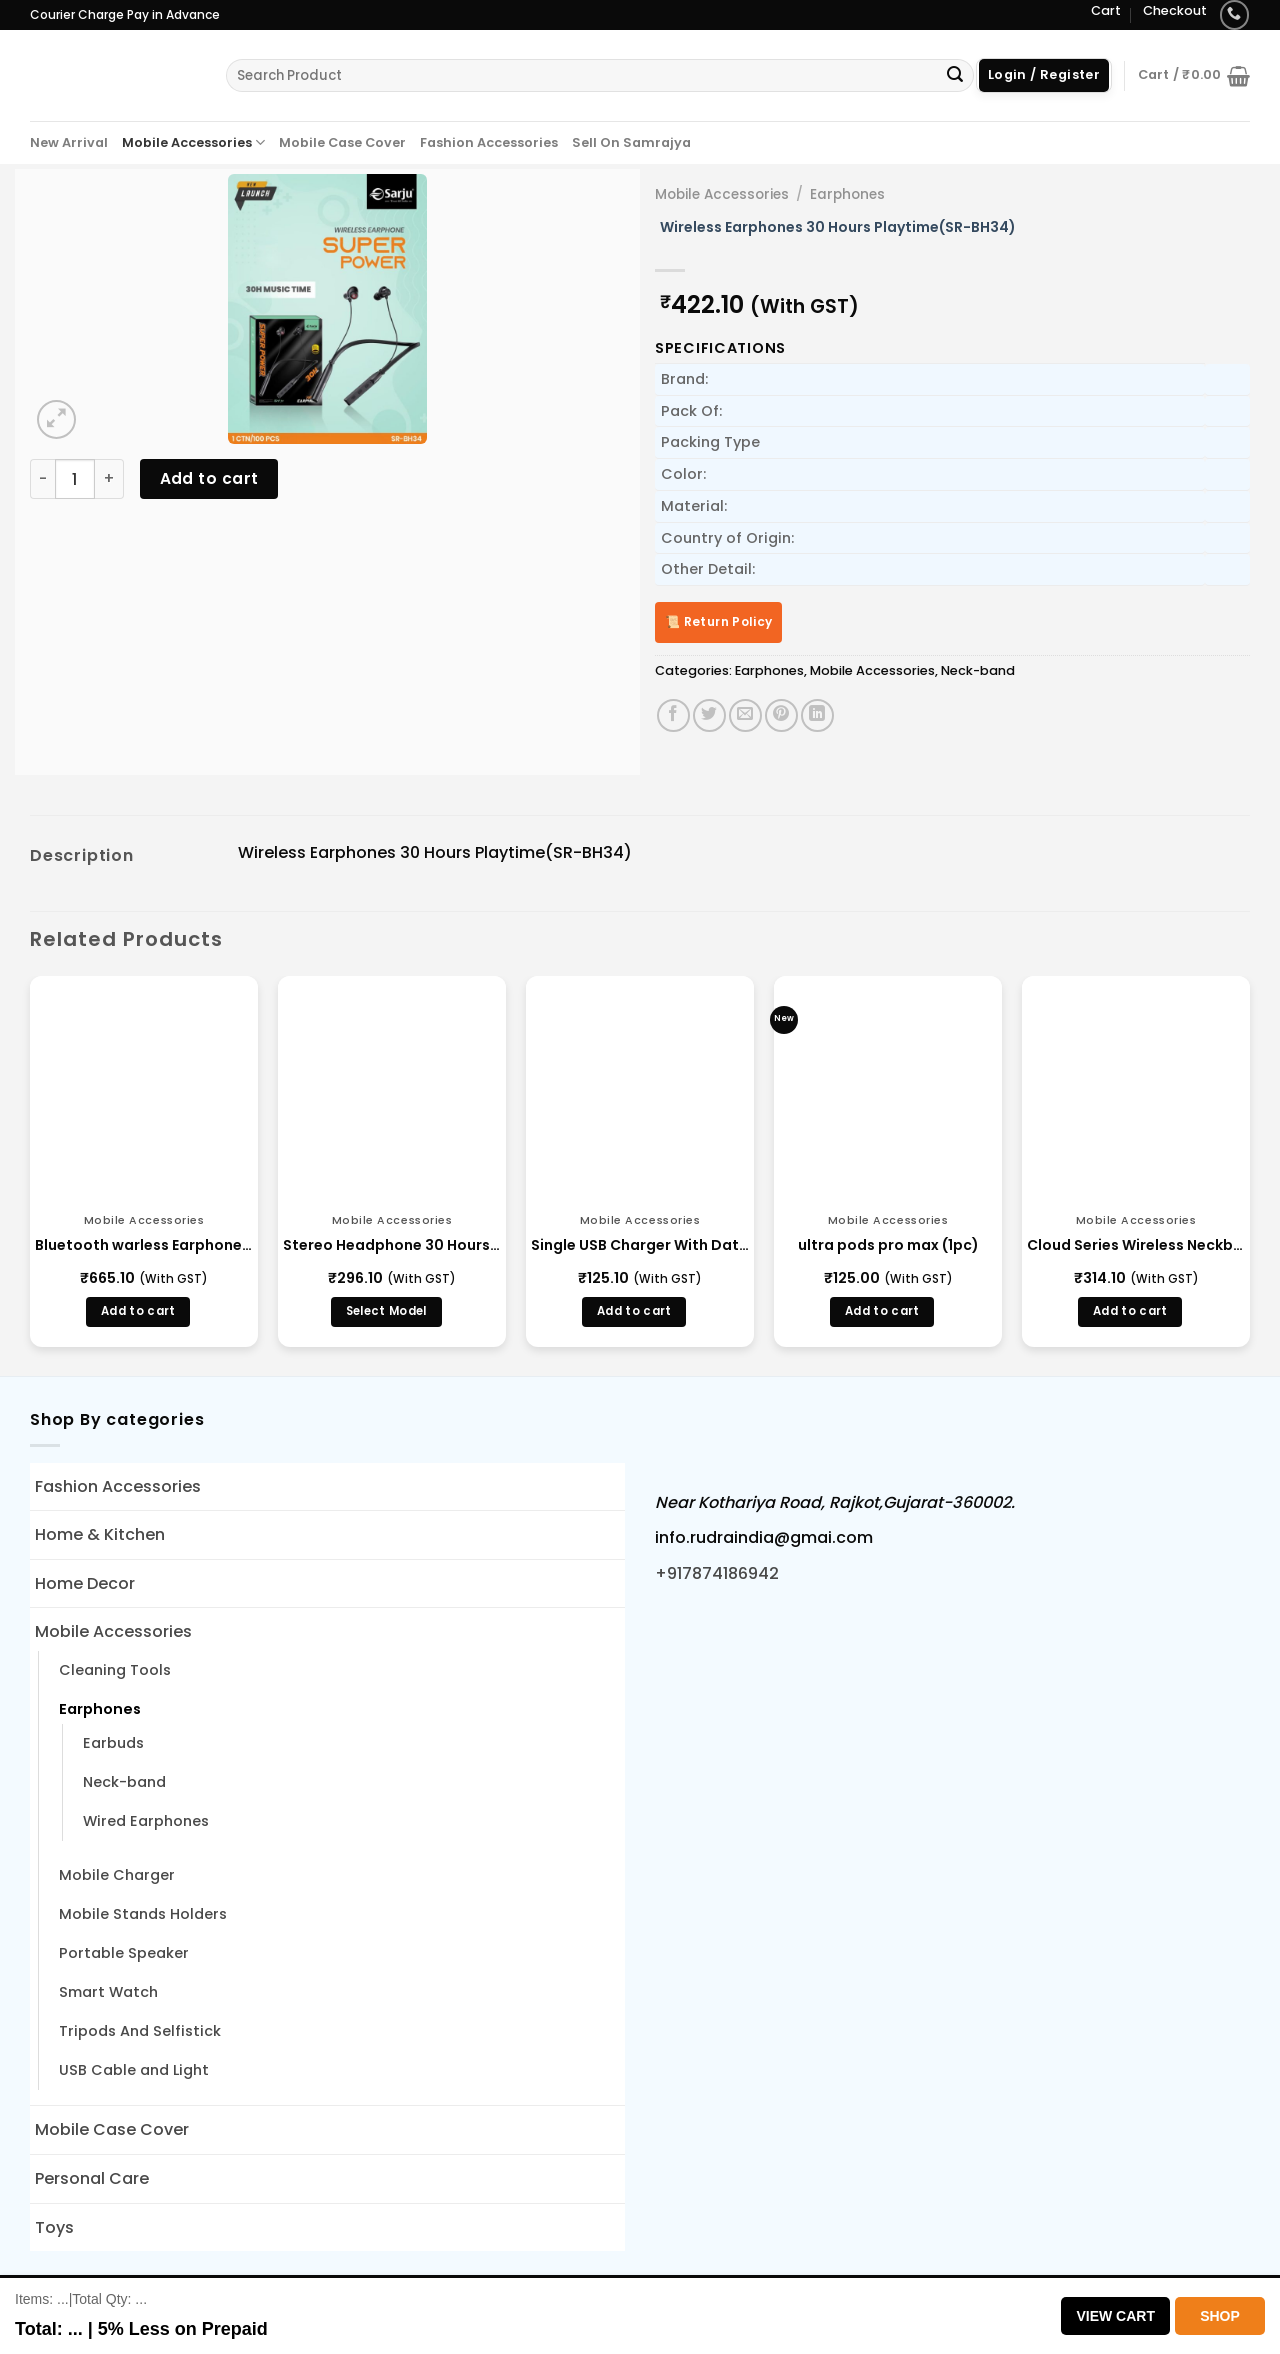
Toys (54, 2227)
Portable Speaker (124, 1953)
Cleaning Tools (115, 1670)
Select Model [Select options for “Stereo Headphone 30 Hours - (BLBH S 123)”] (386, 1311)
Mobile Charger (117, 1875)
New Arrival (69, 142)
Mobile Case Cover (342, 142)
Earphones (847, 194)
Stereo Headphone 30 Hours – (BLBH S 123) (392, 1245)
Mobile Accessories (193, 142)
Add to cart (209, 478)
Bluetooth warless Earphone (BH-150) (144, 1245)
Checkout (1175, 10)
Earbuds (113, 1743)
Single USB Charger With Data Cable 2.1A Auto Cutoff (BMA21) (640, 1245)
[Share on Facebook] (673, 715)
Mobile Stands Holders (143, 1914)
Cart (1106, 10)
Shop (1220, 2316)
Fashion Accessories (489, 142)
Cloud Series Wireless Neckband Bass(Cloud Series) (1136, 1245)
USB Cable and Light (134, 2070)
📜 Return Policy (718, 621)
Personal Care (92, 2178)
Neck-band (978, 670)
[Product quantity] (75, 479)
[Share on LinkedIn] (817, 715)
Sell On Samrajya (631, 142)
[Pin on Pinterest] (781, 715)
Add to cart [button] (138, 1311)
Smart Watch (108, 1992)
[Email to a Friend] (745, 715)
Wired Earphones (146, 1821)
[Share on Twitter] (709, 715)
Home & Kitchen (100, 1534)
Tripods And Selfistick (140, 2031)
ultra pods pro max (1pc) (888, 1245)
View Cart (1115, 2316)
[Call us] (1234, 14)
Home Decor (85, 1583)
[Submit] (955, 76)
